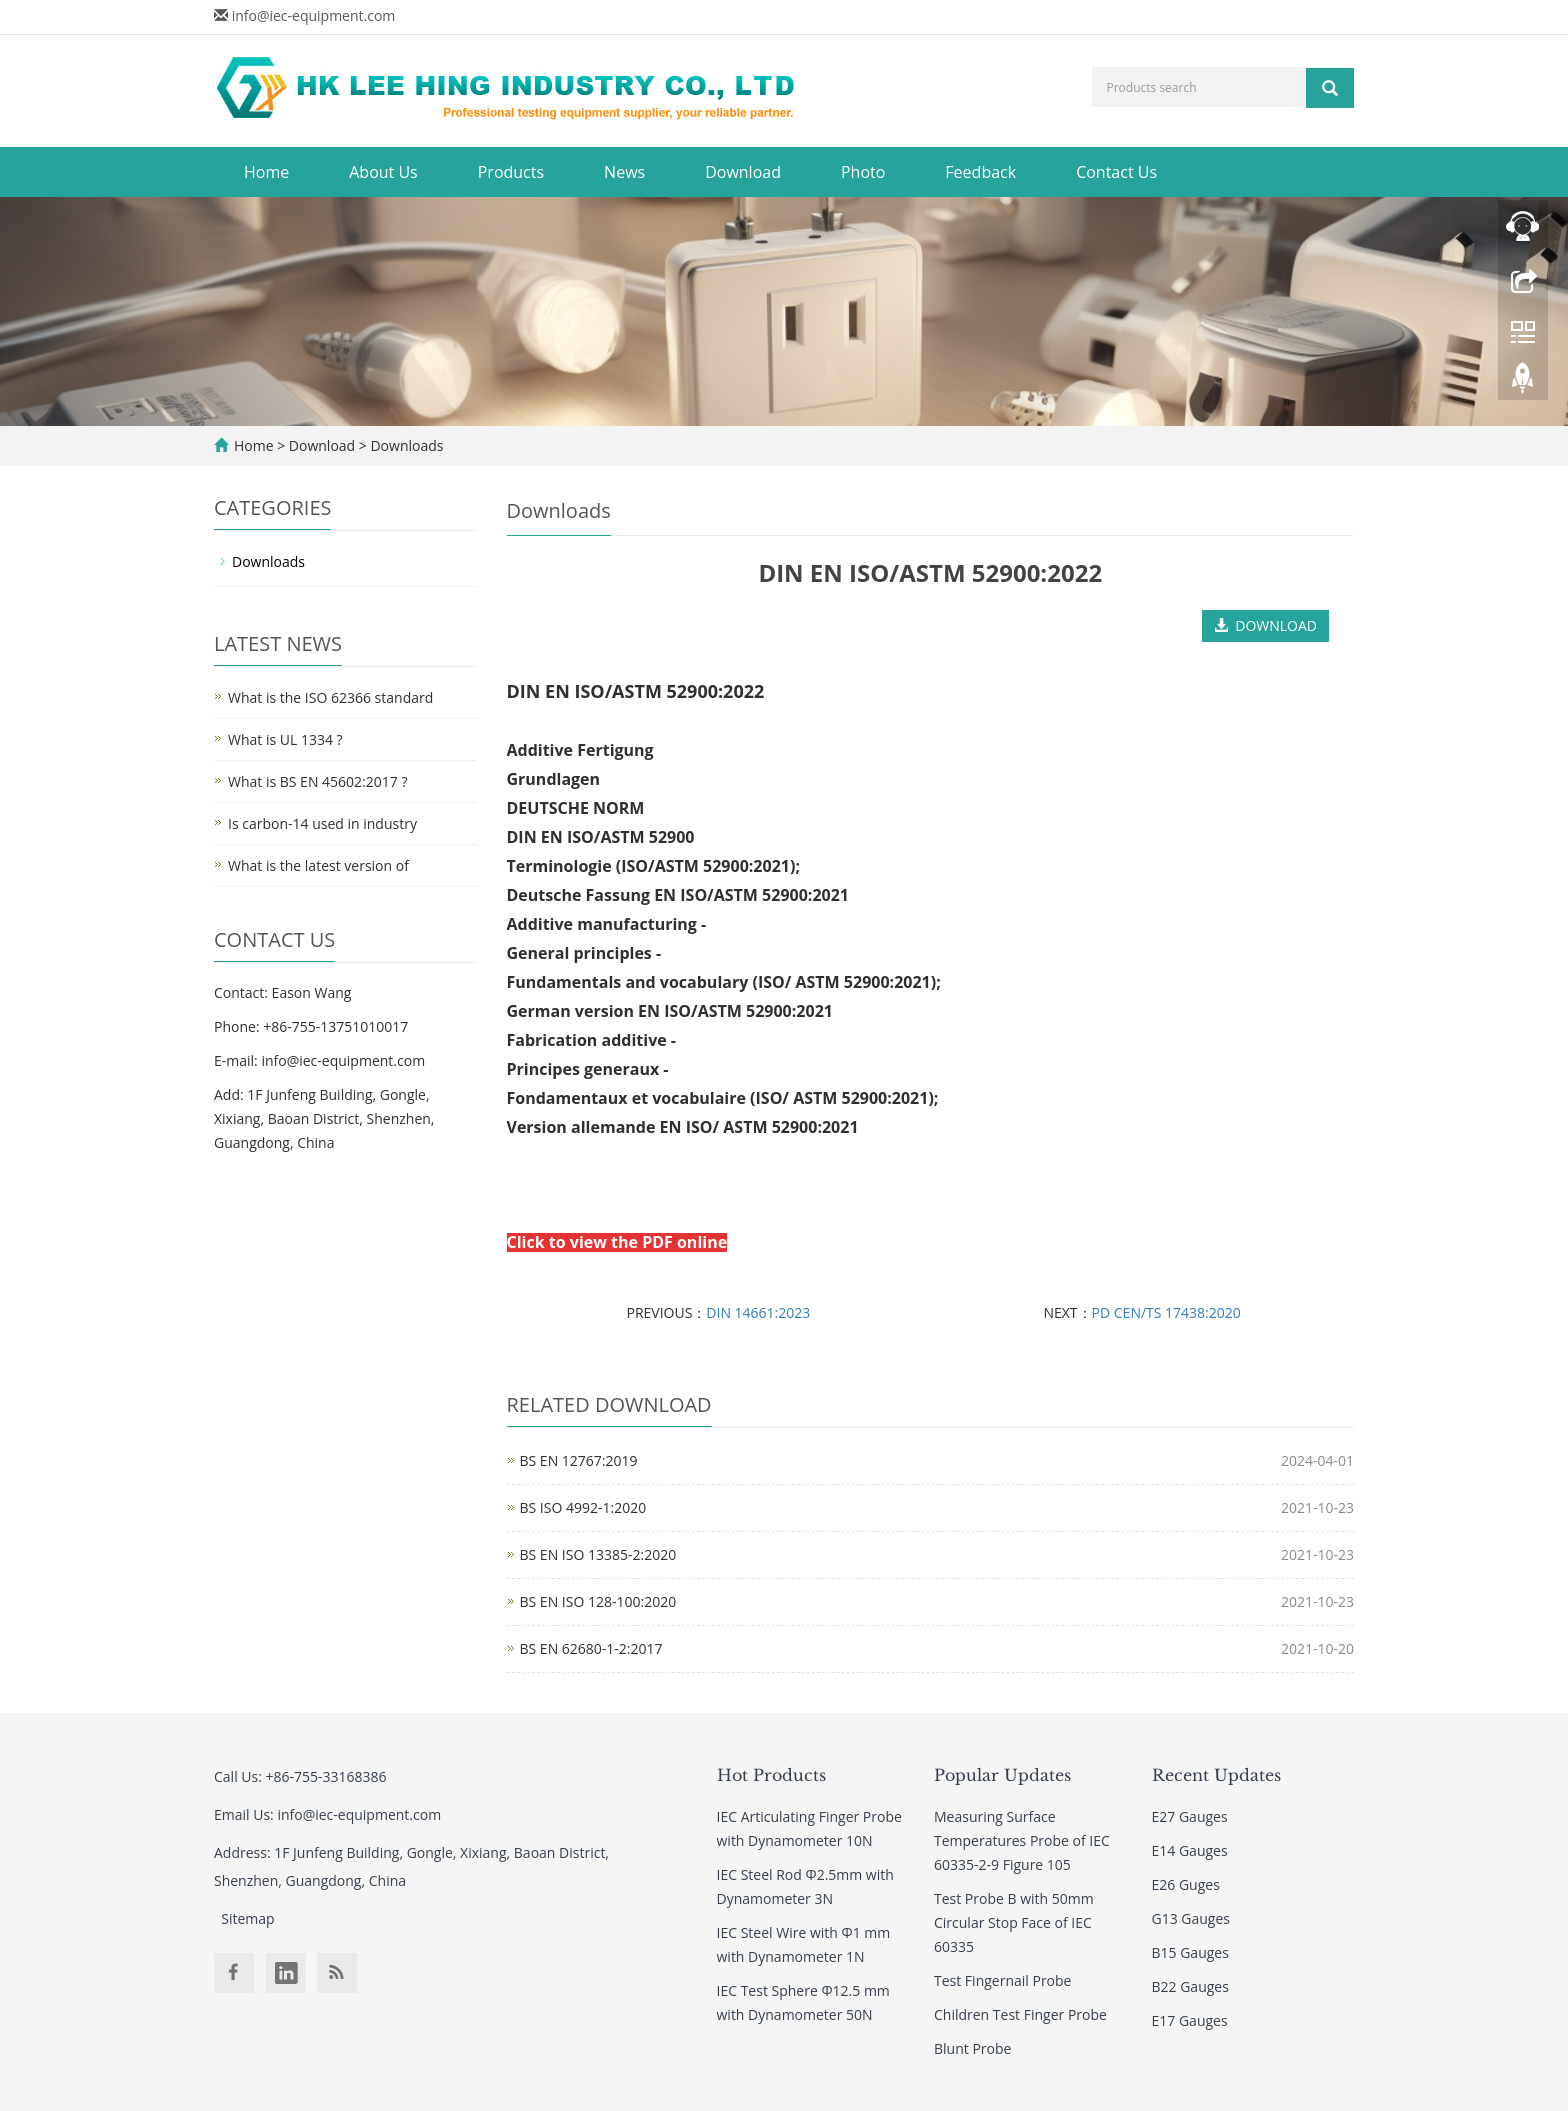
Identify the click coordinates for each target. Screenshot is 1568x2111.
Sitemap (247, 1918)
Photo (863, 172)
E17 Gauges (1190, 2020)
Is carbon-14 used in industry (322, 823)
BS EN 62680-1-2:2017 (591, 1648)
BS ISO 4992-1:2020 (583, 1507)
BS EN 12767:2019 (579, 1460)
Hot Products (771, 1775)
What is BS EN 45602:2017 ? (317, 781)
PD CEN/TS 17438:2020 (1166, 1312)
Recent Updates (1216, 1775)
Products (511, 172)
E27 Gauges (1190, 1816)
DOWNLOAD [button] (1265, 625)
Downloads (405, 445)
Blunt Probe (972, 2048)
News (624, 172)
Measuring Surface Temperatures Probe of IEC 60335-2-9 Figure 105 (1022, 1840)
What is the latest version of (318, 865)
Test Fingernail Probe (1002, 1980)
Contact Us (1116, 172)
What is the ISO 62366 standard (330, 697)
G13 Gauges (1191, 1918)
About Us (383, 172)
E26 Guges (1186, 1884)
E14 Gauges (1190, 1850)
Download (743, 172)
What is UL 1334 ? (285, 739)
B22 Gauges (1190, 1986)
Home (266, 172)
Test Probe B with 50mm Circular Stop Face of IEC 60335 (1014, 1922)
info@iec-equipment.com (314, 15)
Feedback (980, 172)
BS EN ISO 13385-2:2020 (598, 1554)
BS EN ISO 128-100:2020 (598, 1601)
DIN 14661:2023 (758, 1312)
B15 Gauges (1190, 1952)
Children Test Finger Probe (1020, 2014)
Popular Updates (1002, 1775)
